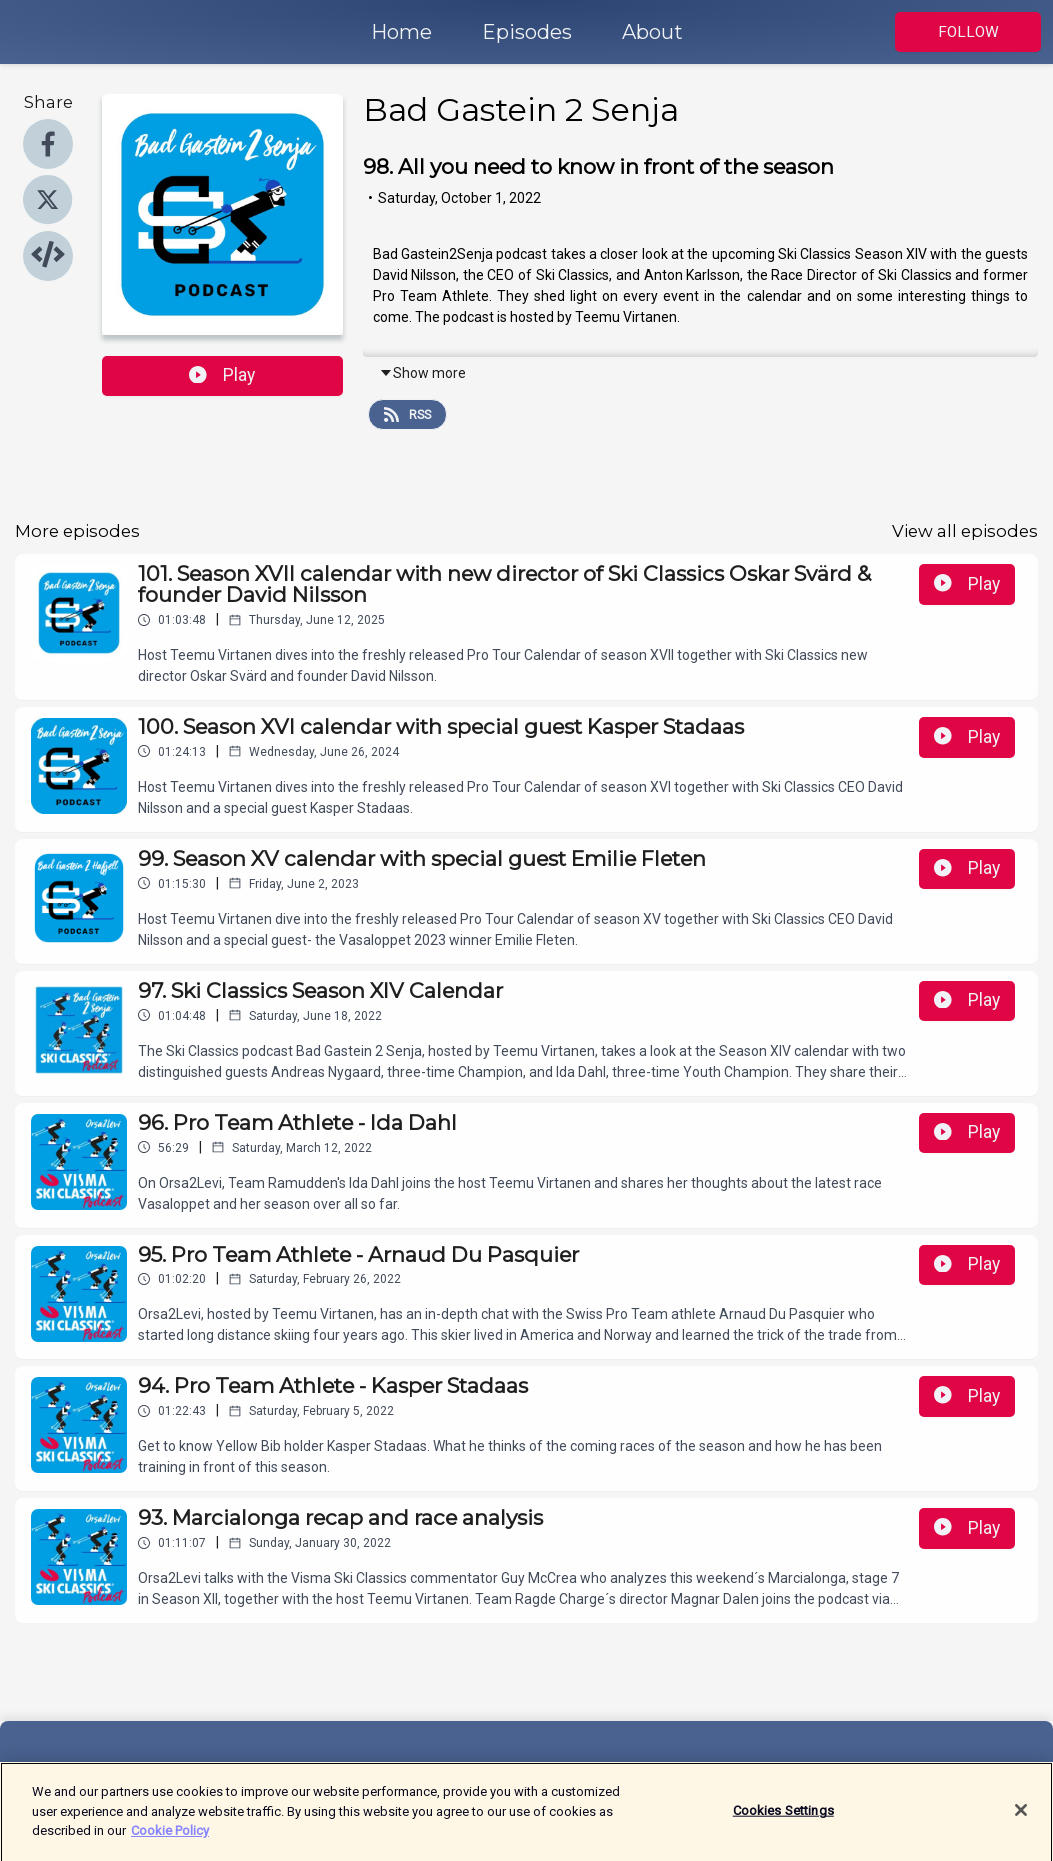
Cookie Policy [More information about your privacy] (170, 1837)
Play (222, 375)
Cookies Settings (783, 1817)
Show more (422, 373)
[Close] (1021, 1817)
